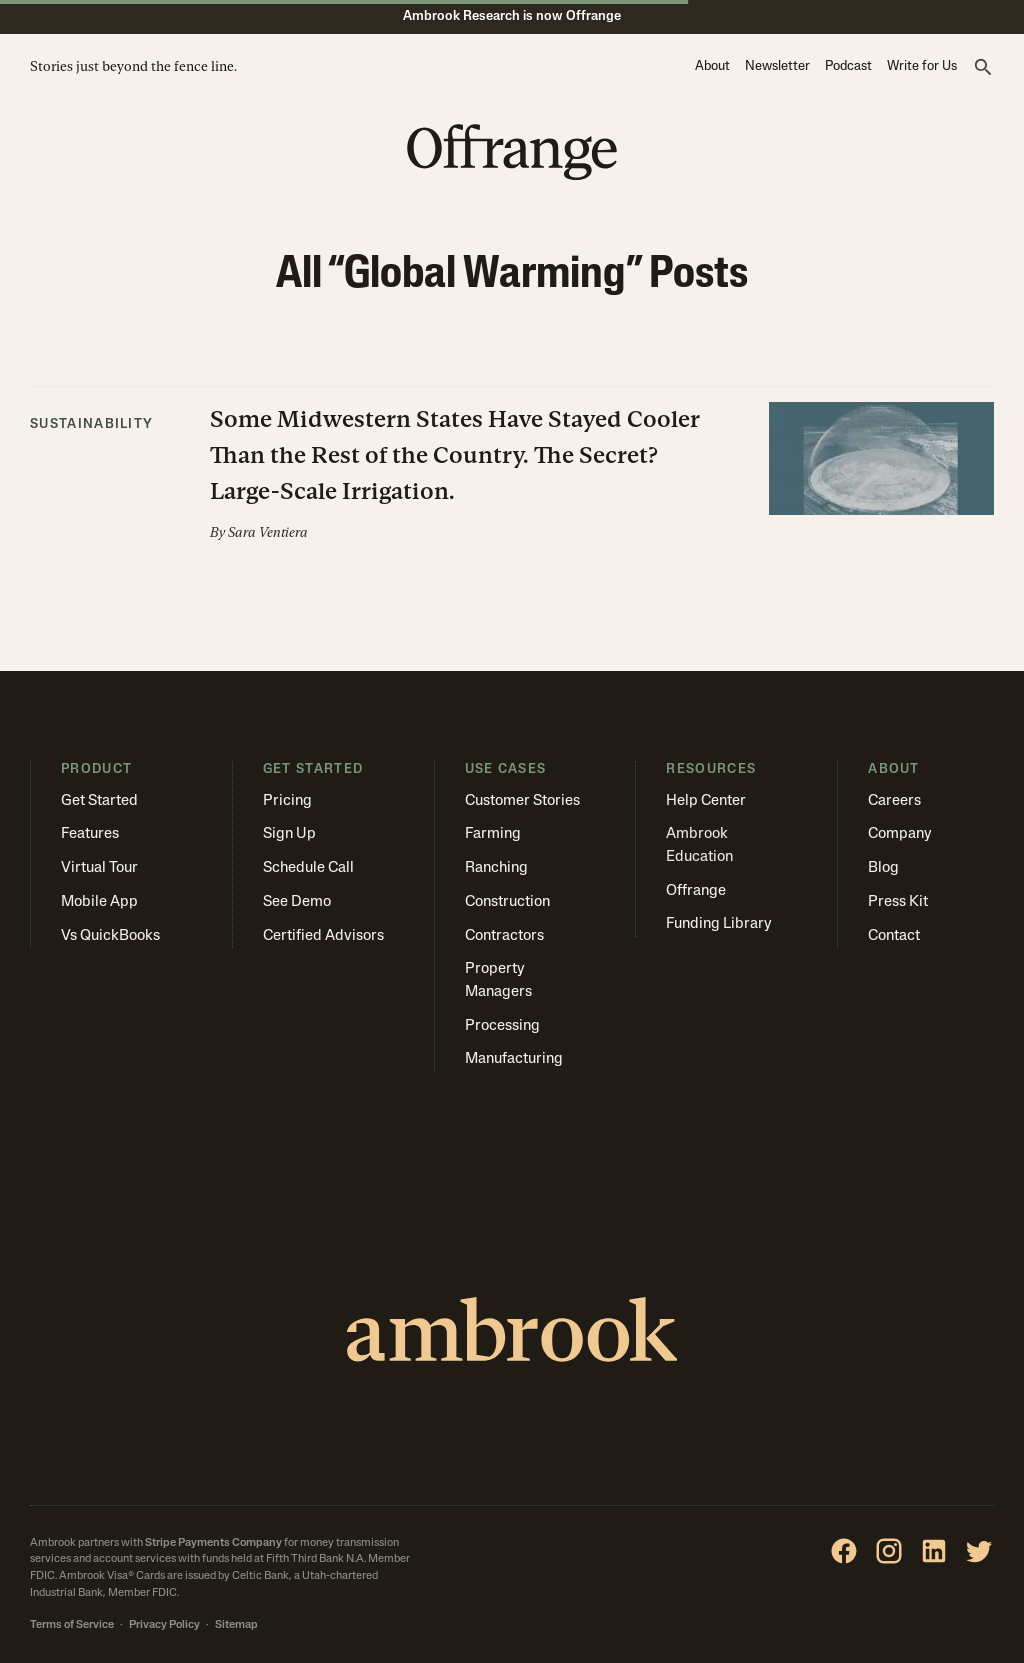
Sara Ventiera (268, 532)
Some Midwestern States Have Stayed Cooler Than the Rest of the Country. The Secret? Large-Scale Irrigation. (455, 454)
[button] (983, 68)
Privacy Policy (164, 1625)
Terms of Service (72, 1625)
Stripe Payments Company (213, 1543)
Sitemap (236, 1625)
